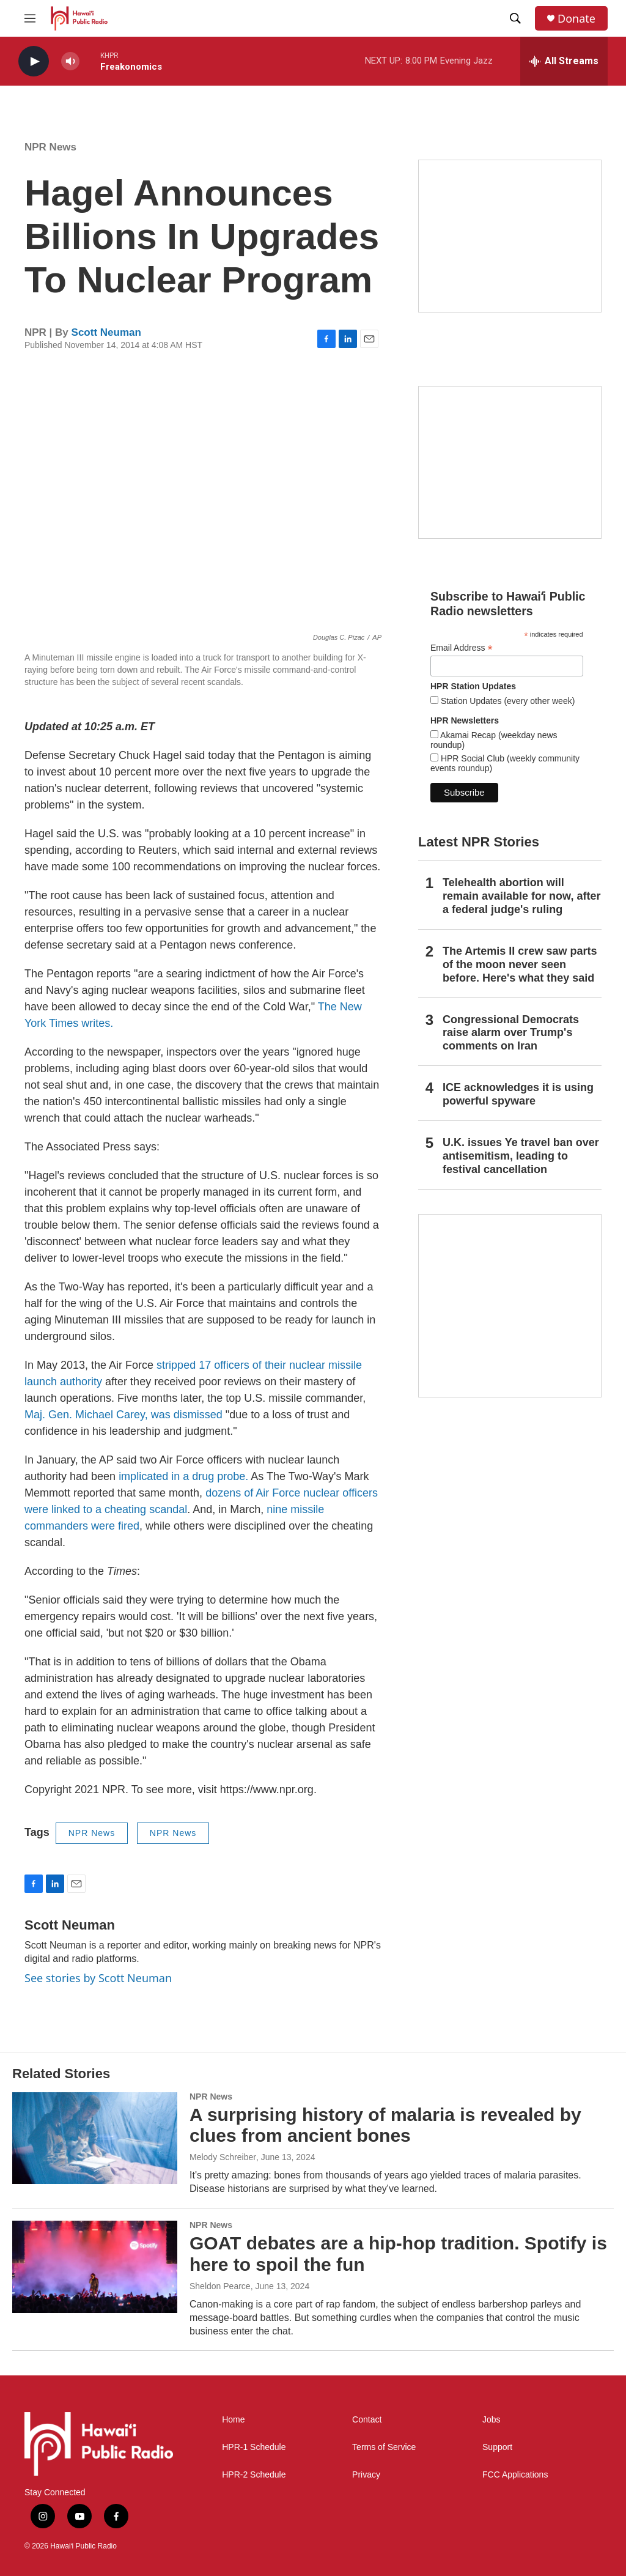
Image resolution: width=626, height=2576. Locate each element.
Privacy (366, 2474)
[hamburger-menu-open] (30, 18)
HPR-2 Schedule (253, 2474)
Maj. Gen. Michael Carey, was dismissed (123, 1414)
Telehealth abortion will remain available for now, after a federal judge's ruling (521, 896)
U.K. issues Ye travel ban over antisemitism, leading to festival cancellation (521, 1155)
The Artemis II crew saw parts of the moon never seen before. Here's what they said (520, 964)
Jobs (491, 2419)
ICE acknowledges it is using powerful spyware (518, 1094)
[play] (33, 61)
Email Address (461, 648)
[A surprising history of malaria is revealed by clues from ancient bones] (94, 2138)
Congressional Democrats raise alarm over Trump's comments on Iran (511, 1033)
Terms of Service (384, 2447)
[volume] (70, 61)
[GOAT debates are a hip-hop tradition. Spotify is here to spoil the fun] (94, 2266)
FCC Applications (515, 2474)
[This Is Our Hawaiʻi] (510, 1306)
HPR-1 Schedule (253, 2447)
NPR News (50, 147)
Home (233, 2419)
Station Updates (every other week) (506, 701)
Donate (576, 18)
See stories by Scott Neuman (98, 1978)
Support (497, 2447)
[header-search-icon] (515, 18)
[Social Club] (510, 462)
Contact (366, 2419)
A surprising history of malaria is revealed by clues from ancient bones (385, 2125)
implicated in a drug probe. (183, 1476)
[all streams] (564, 61)
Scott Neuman (106, 332)
